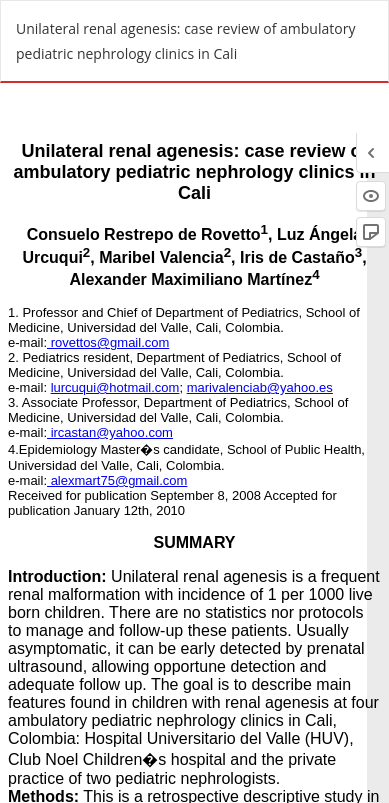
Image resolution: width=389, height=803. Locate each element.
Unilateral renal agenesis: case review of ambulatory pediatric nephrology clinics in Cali (185, 41)
